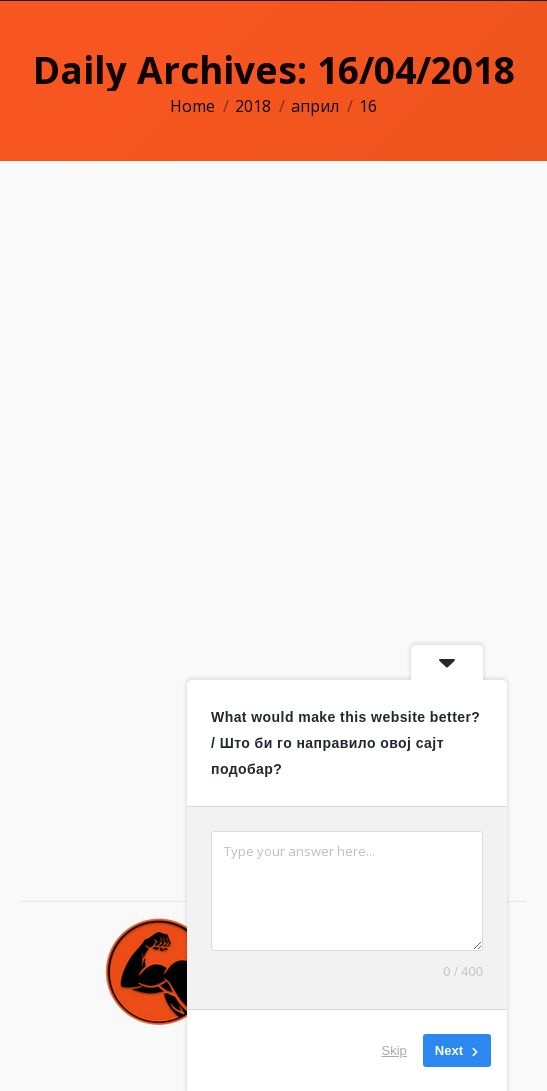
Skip (394, 1050)
